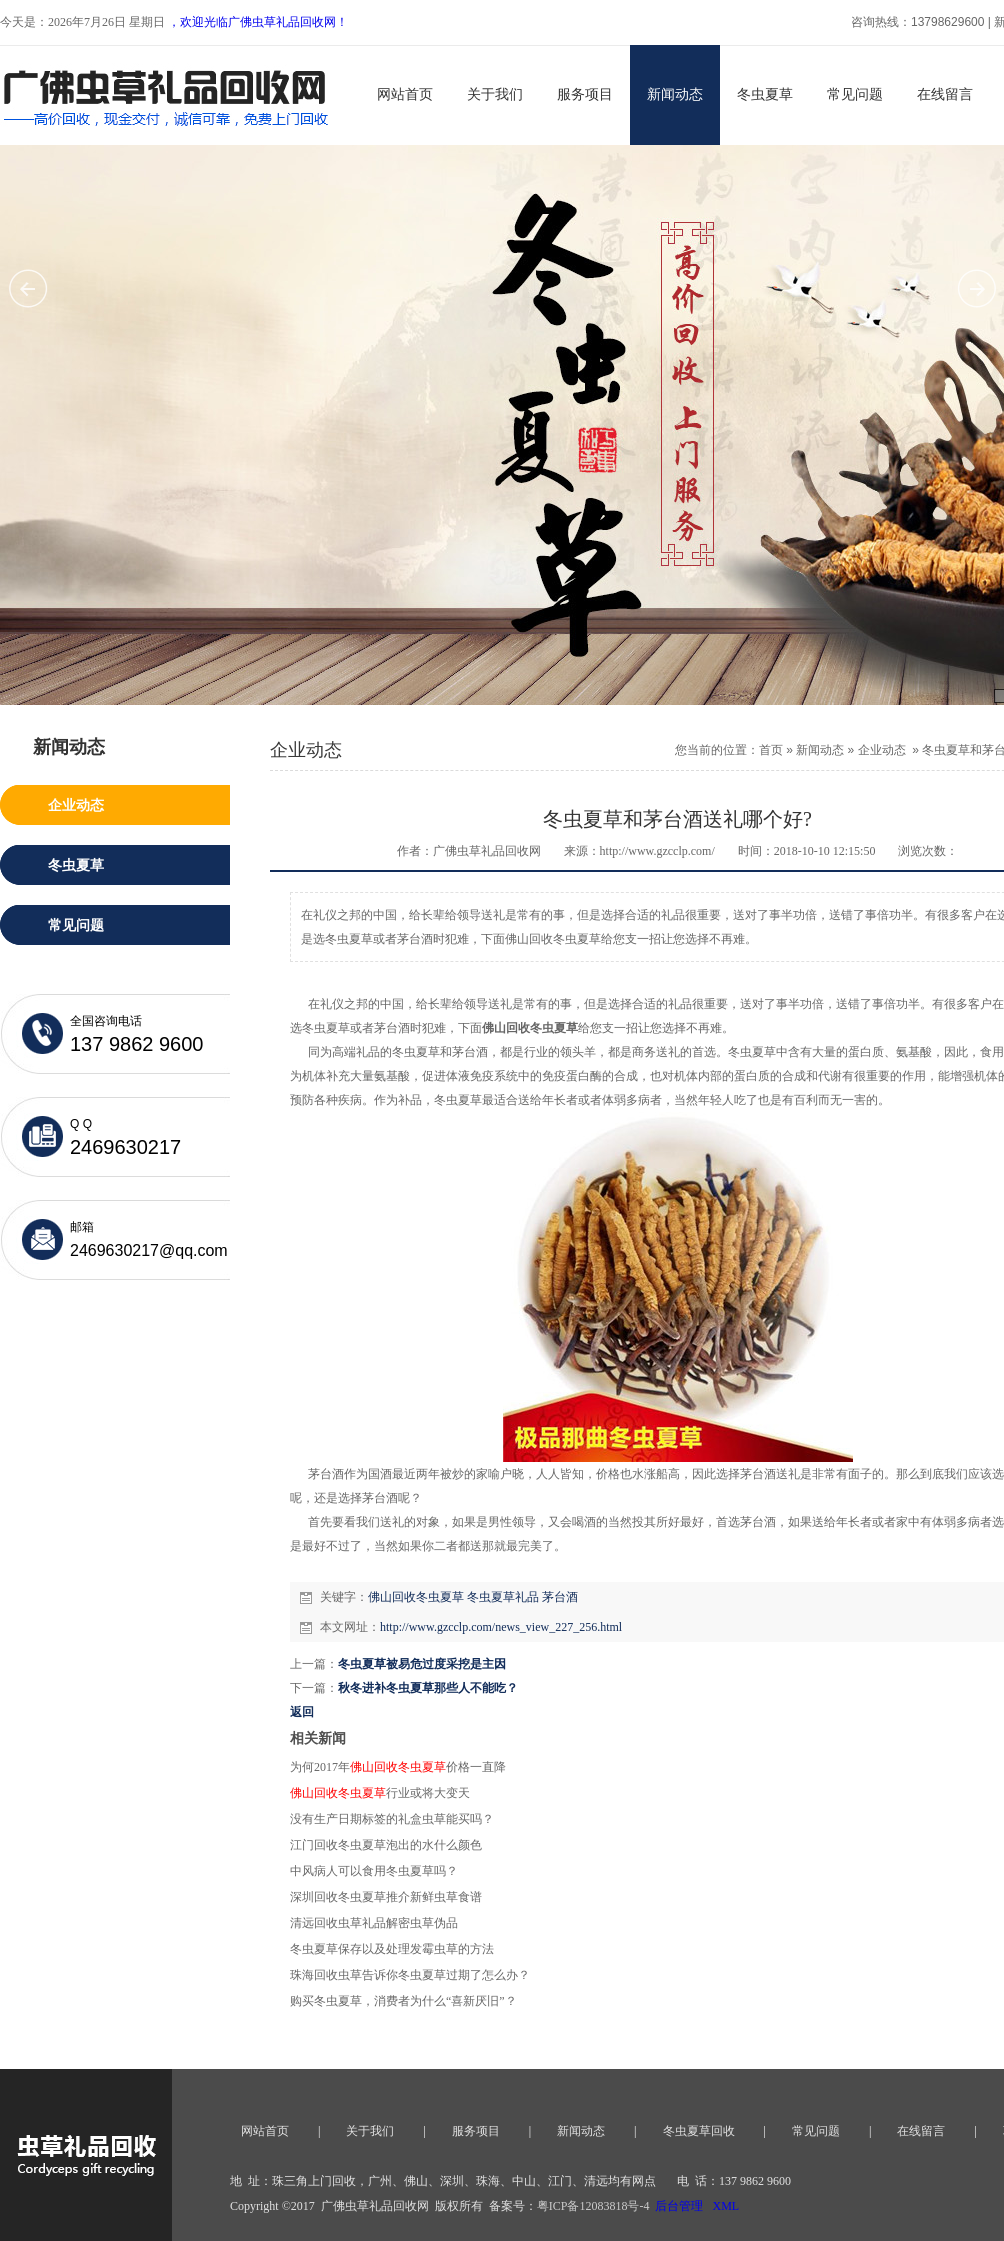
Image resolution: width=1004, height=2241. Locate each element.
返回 (302, 1712)
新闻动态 (675, 94)
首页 (771, 750)
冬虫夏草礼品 (503, 1597)
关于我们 (495, 94)
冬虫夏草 (765, 94)
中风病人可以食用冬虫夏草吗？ (374, 1871)
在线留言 (945, 94)
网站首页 (405, 94)
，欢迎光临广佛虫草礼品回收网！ (258, 22)
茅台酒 (560, 1597)
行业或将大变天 (380, 1793)
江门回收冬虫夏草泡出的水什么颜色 (386, 1845)
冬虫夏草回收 (699, 2131)
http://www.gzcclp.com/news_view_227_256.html (501, 1627)
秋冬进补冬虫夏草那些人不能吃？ (428, 1688)
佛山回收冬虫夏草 (416, 1597)
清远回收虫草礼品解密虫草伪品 (374, 1923)
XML (725, 2206)
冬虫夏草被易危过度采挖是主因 (422, 1664)
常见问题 (855, 94)
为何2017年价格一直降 (398, 1767)
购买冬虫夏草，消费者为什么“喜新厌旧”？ (403, 2001)
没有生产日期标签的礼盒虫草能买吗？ (392, 1819)
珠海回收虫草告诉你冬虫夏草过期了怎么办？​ (410, 1975)
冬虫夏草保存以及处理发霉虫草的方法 (392, 1949)
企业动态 (882, 750)
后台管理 (679, 2206)
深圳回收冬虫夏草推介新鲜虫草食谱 (386, 1897)
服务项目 (585, 94)
